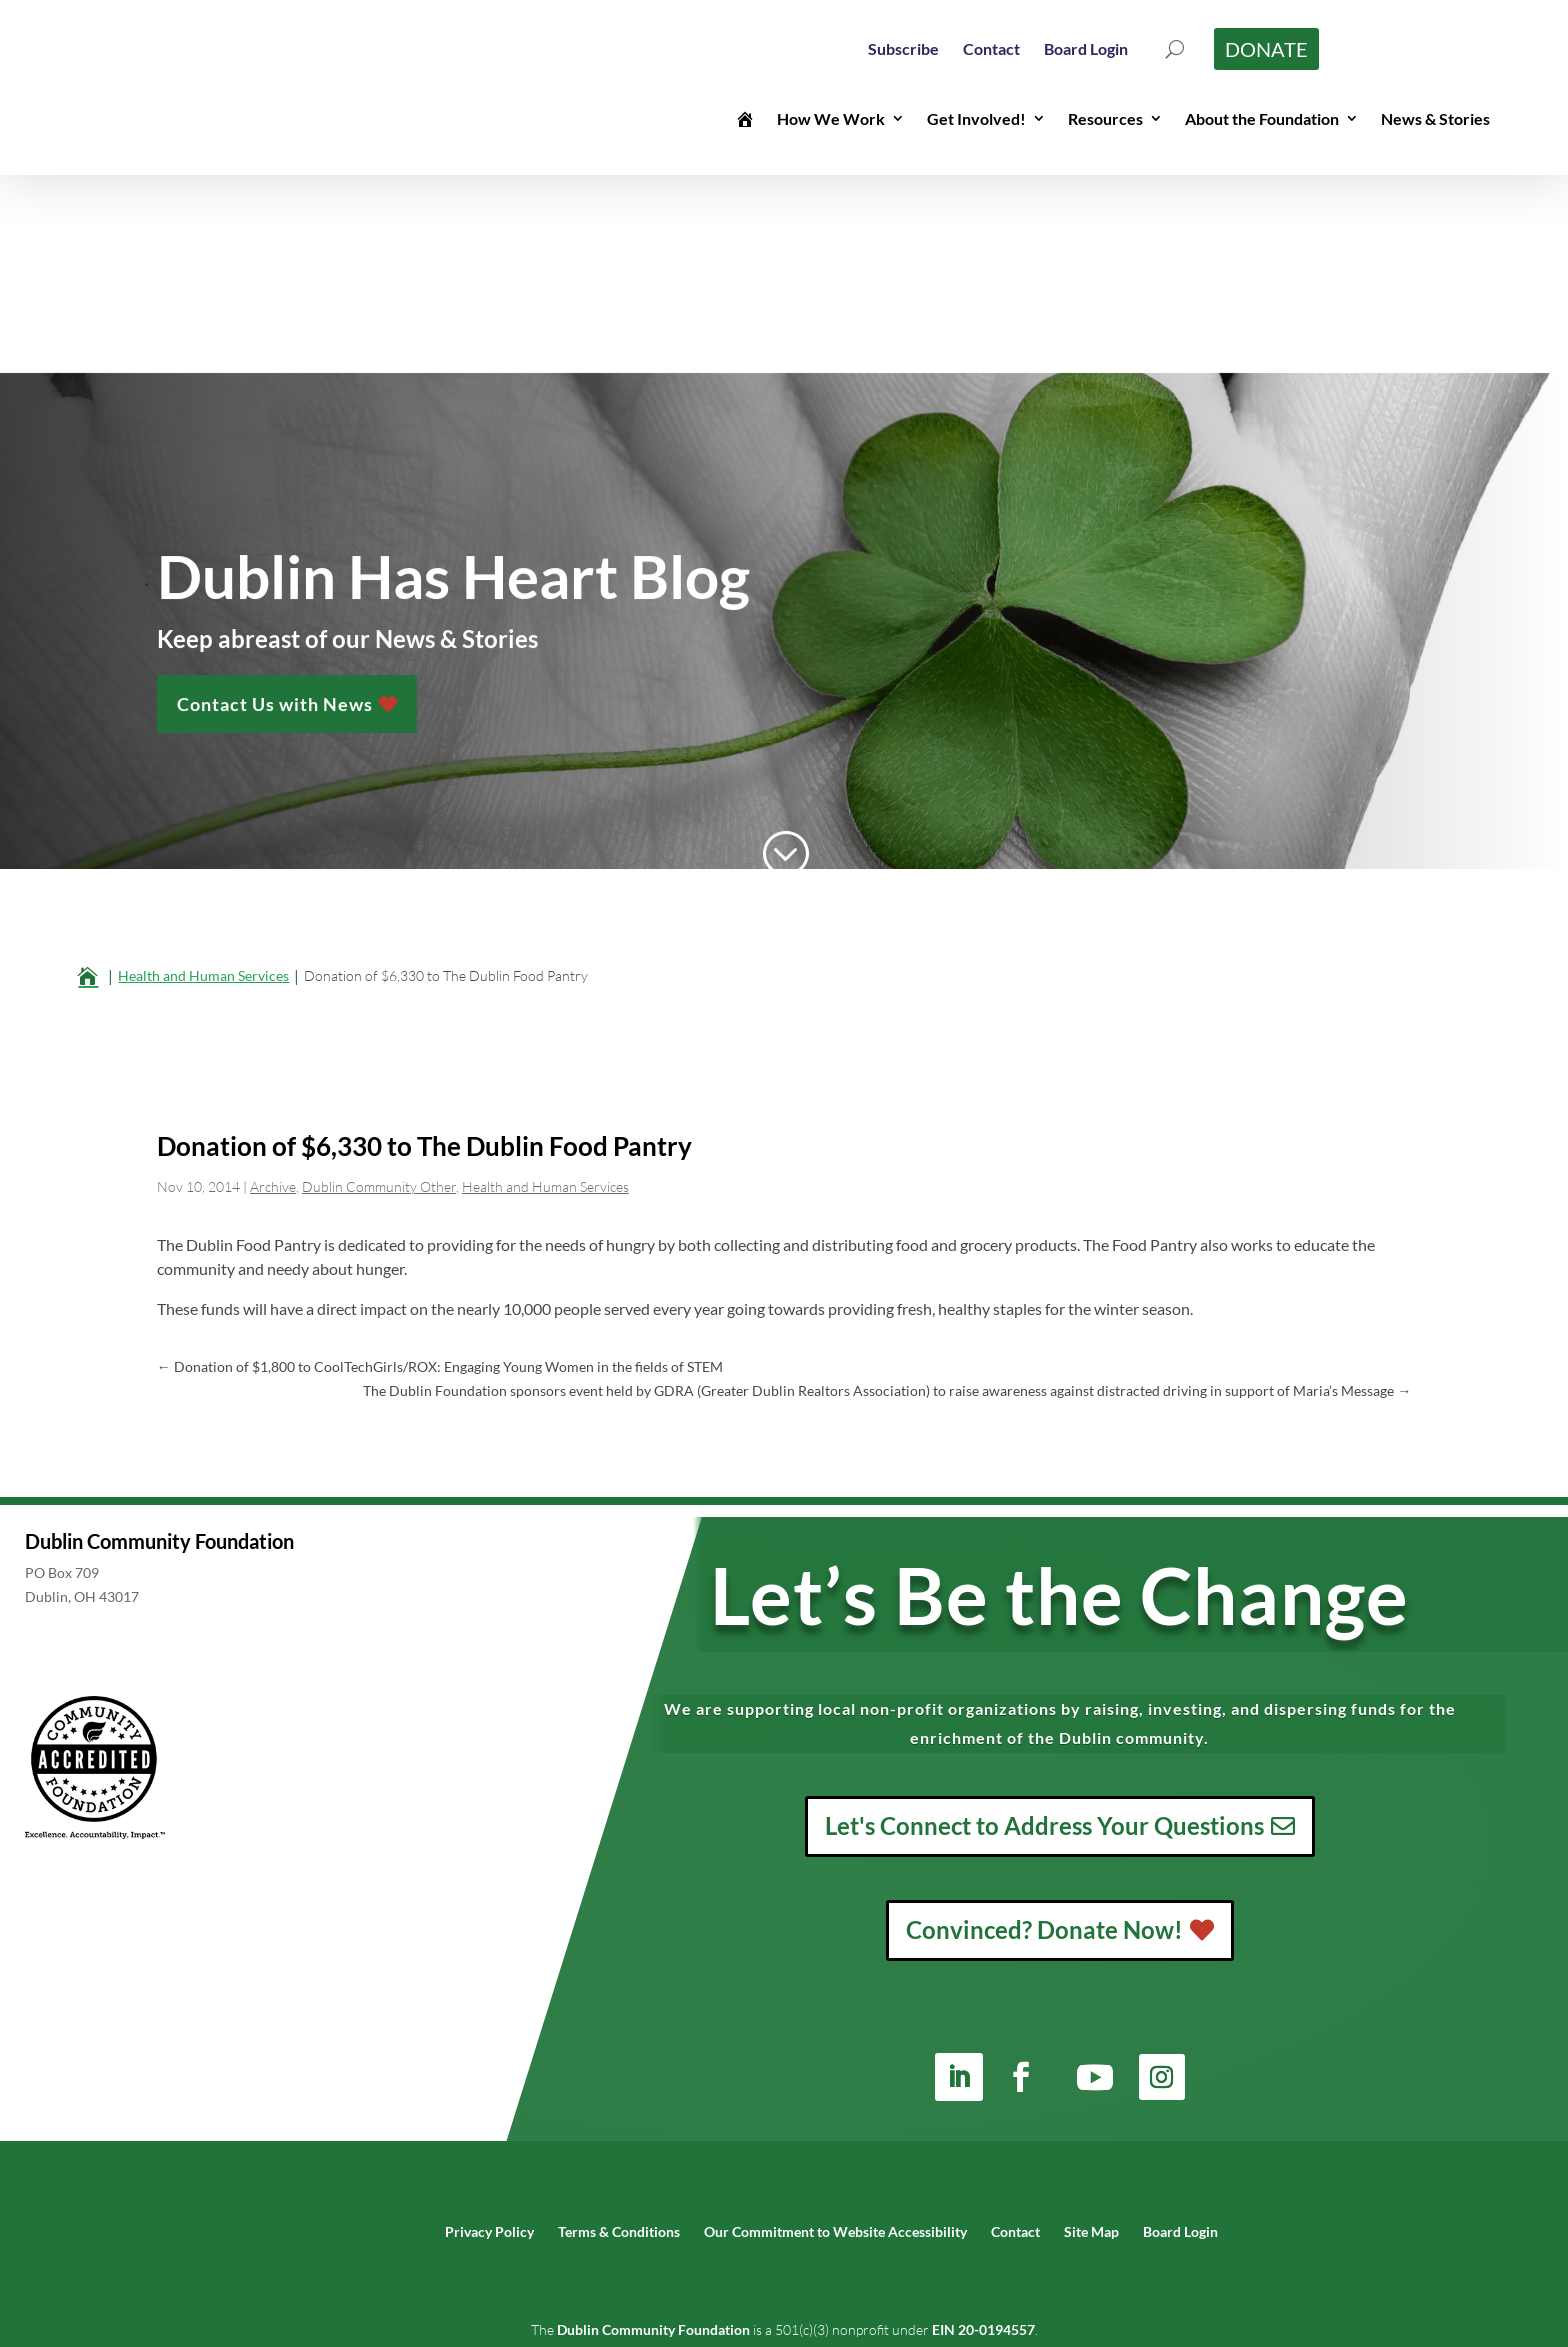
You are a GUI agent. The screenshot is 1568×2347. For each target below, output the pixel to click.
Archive (273, 988)
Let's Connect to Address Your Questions (1044, 1627)
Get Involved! (976, 118)
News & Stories (1435, 118)
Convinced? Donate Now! (1044, 1731)
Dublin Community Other (379, 988)
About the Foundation (1262, 118)
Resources (1105, 118)
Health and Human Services (545, 988)
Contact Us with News (275, 497)
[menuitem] (903, 48)
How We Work (831, 118)
